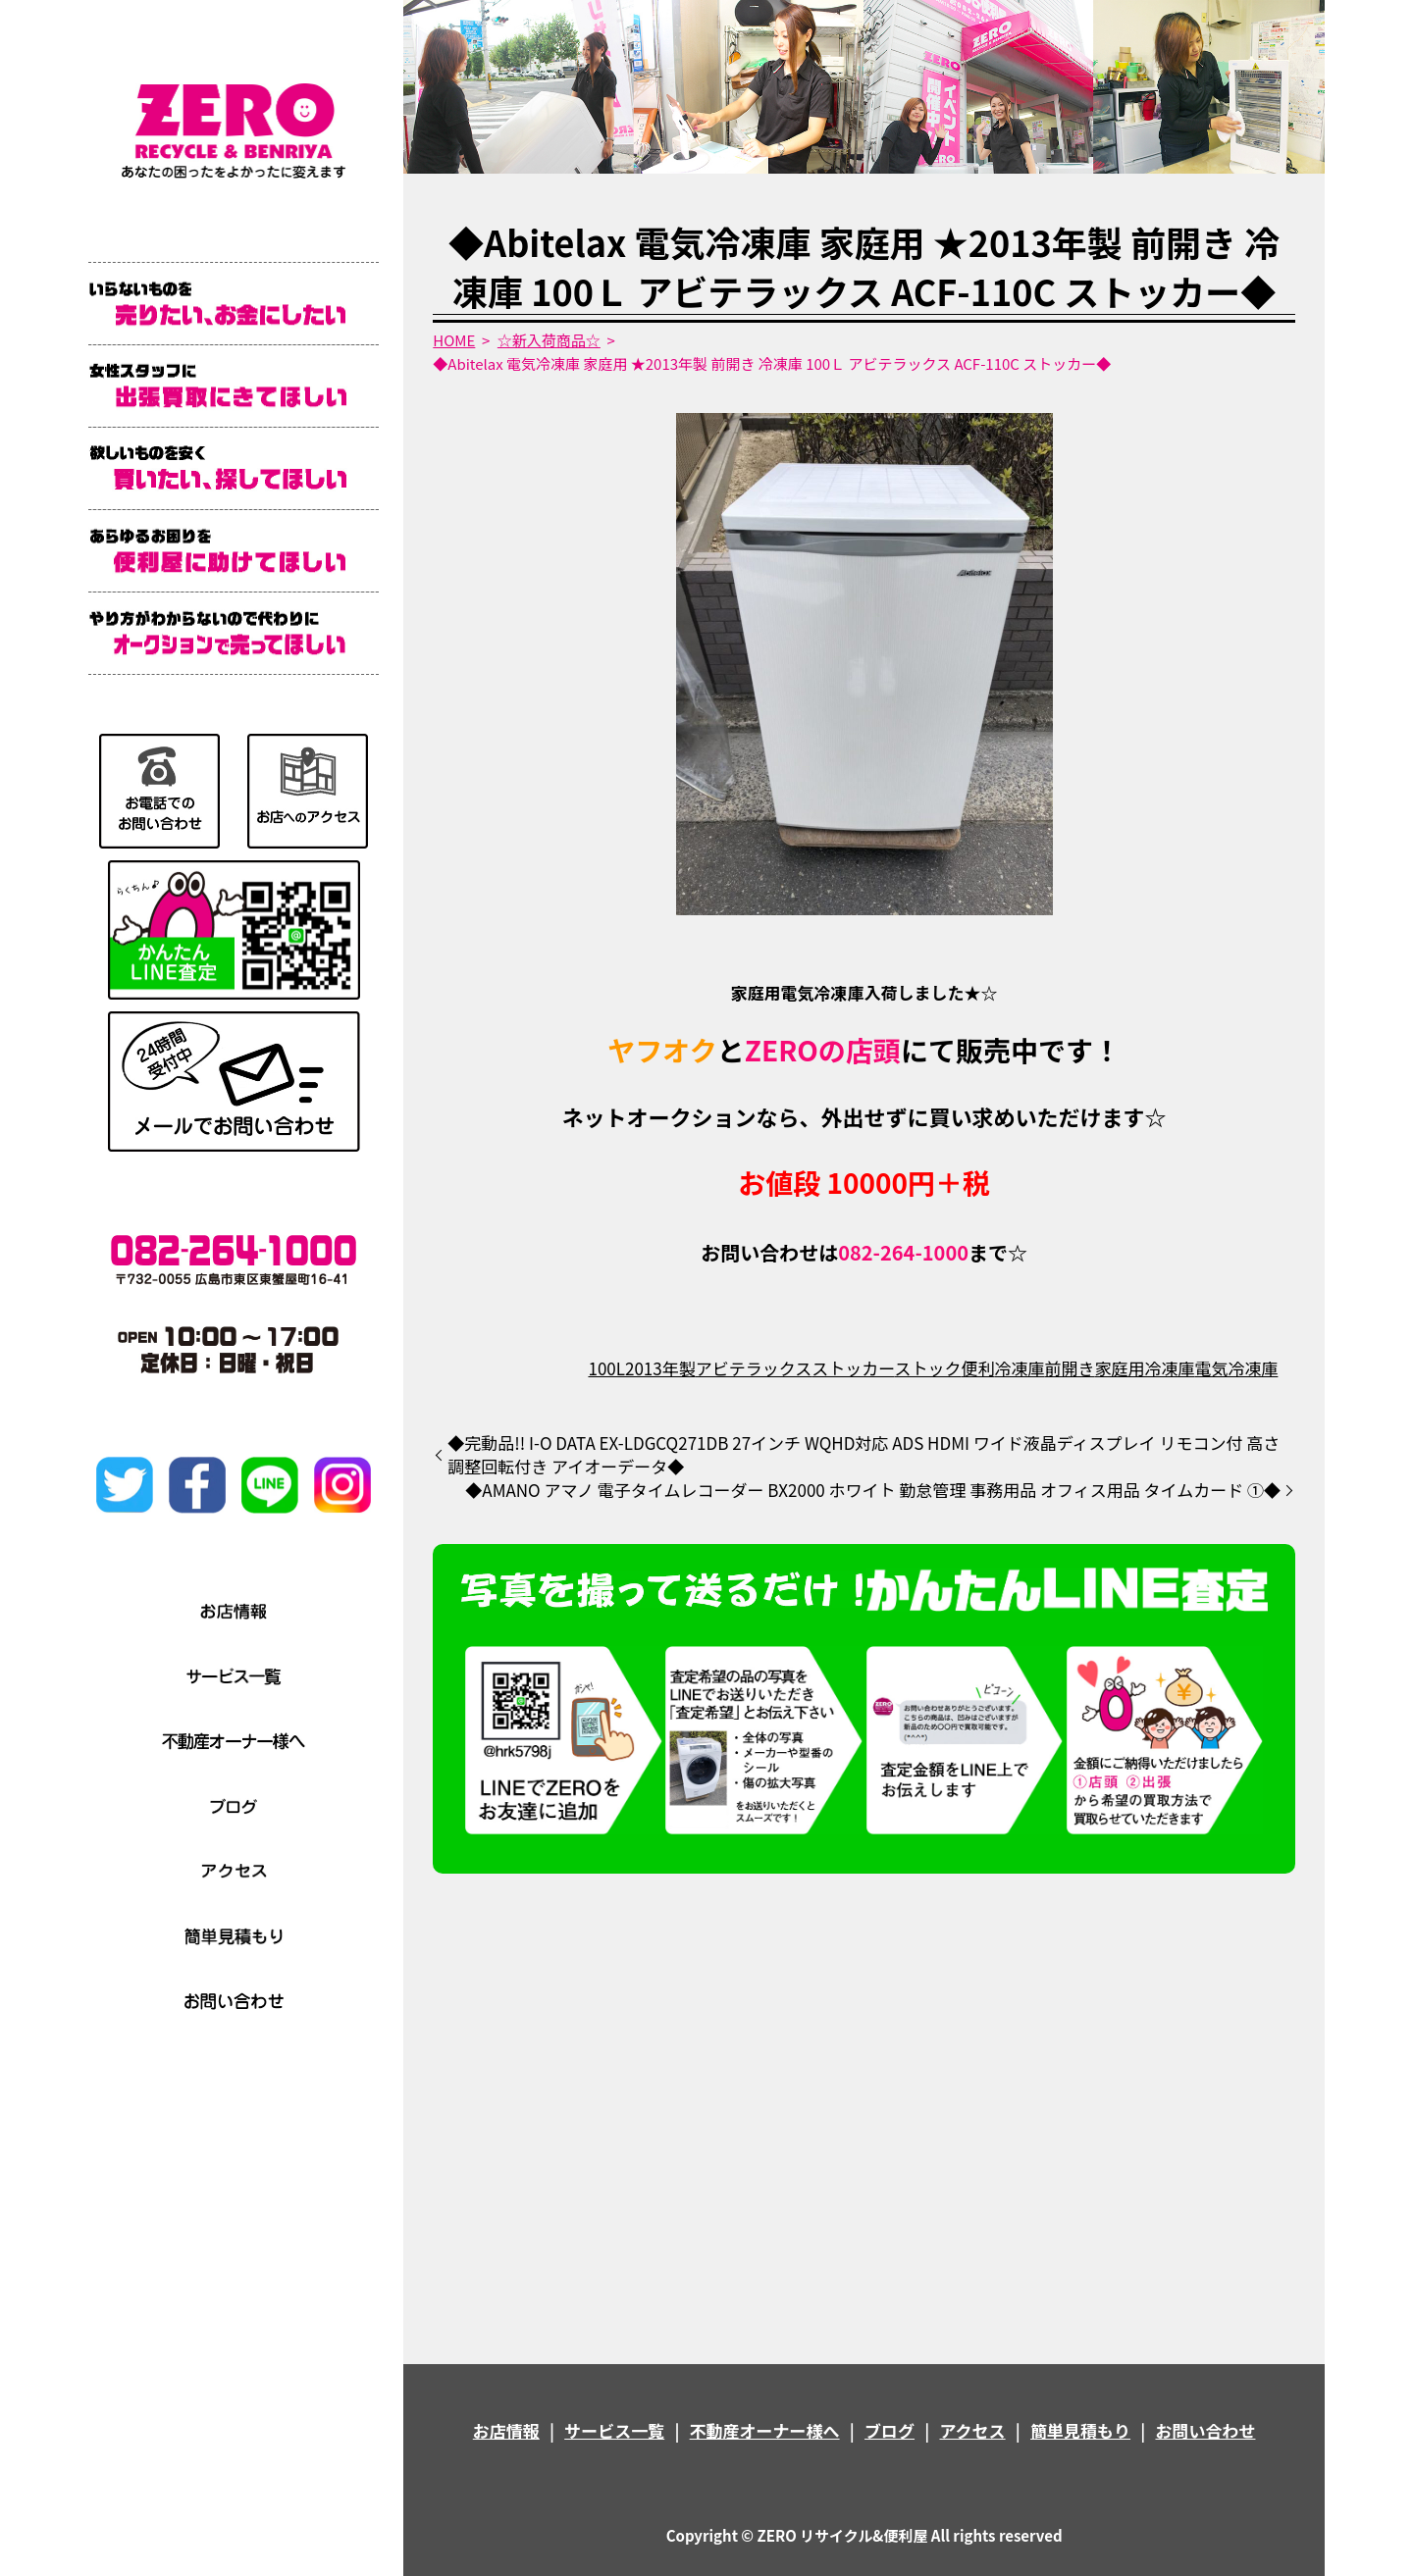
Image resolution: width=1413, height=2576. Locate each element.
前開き (1069, 1368)
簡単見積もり (1080, 2430)
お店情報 (506, 2430)
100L (606, 1368)
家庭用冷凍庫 (1144, 1368)
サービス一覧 (614, 2430)
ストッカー (852, 1368)
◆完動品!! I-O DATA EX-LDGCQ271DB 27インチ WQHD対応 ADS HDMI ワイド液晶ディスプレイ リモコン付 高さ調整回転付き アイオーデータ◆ (863, 1454)
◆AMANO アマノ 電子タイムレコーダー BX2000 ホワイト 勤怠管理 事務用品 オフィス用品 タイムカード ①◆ (873, 1490)
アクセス (972, 2430)
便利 (977, 1368)
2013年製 (660, 1368)
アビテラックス (754, 1368)
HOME (454, 340)
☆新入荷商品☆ (549, 340)
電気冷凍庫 (1236, 1368)
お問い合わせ (1205, 2430)
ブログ (889, 2430)
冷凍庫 (1019, 1368)
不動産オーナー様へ (765, 2430)
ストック (927, 1368)
